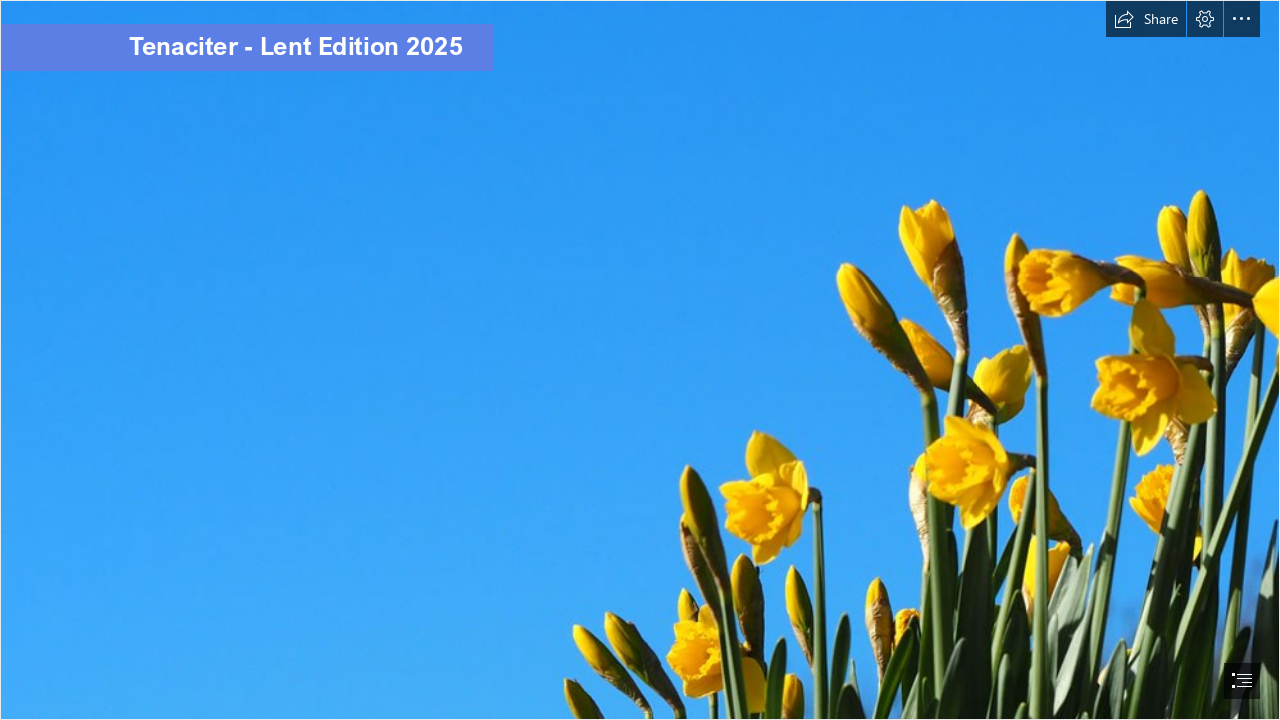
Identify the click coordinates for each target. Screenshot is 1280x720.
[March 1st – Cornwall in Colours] (640, 360)
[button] (1146, 19)
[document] (640, 360)
